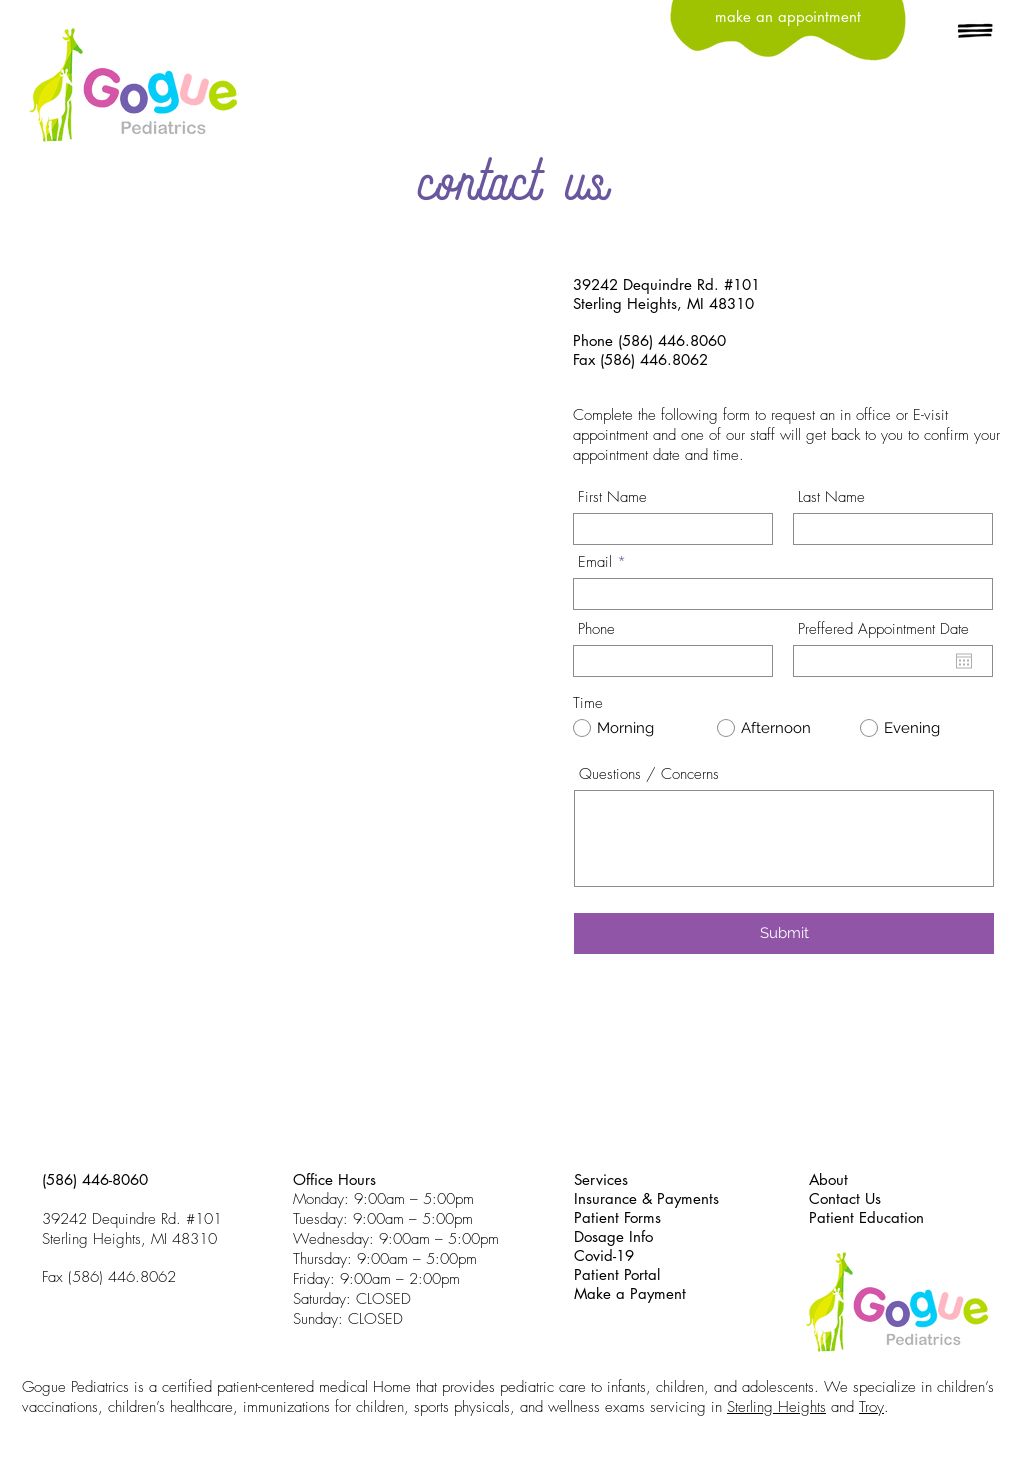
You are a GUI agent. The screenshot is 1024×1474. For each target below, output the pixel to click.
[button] (976, 32)
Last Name (831, 497)
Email (595, 562)
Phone (596, 629)
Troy (871, 1407)
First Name (612, 497)
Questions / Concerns (649, 774)
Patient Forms (617, 1217)
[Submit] (784, 933)
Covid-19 (604, 1255)
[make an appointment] (788, 16)
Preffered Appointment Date (883, 629)
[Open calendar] (964, 661)
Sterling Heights (776, 1407)
